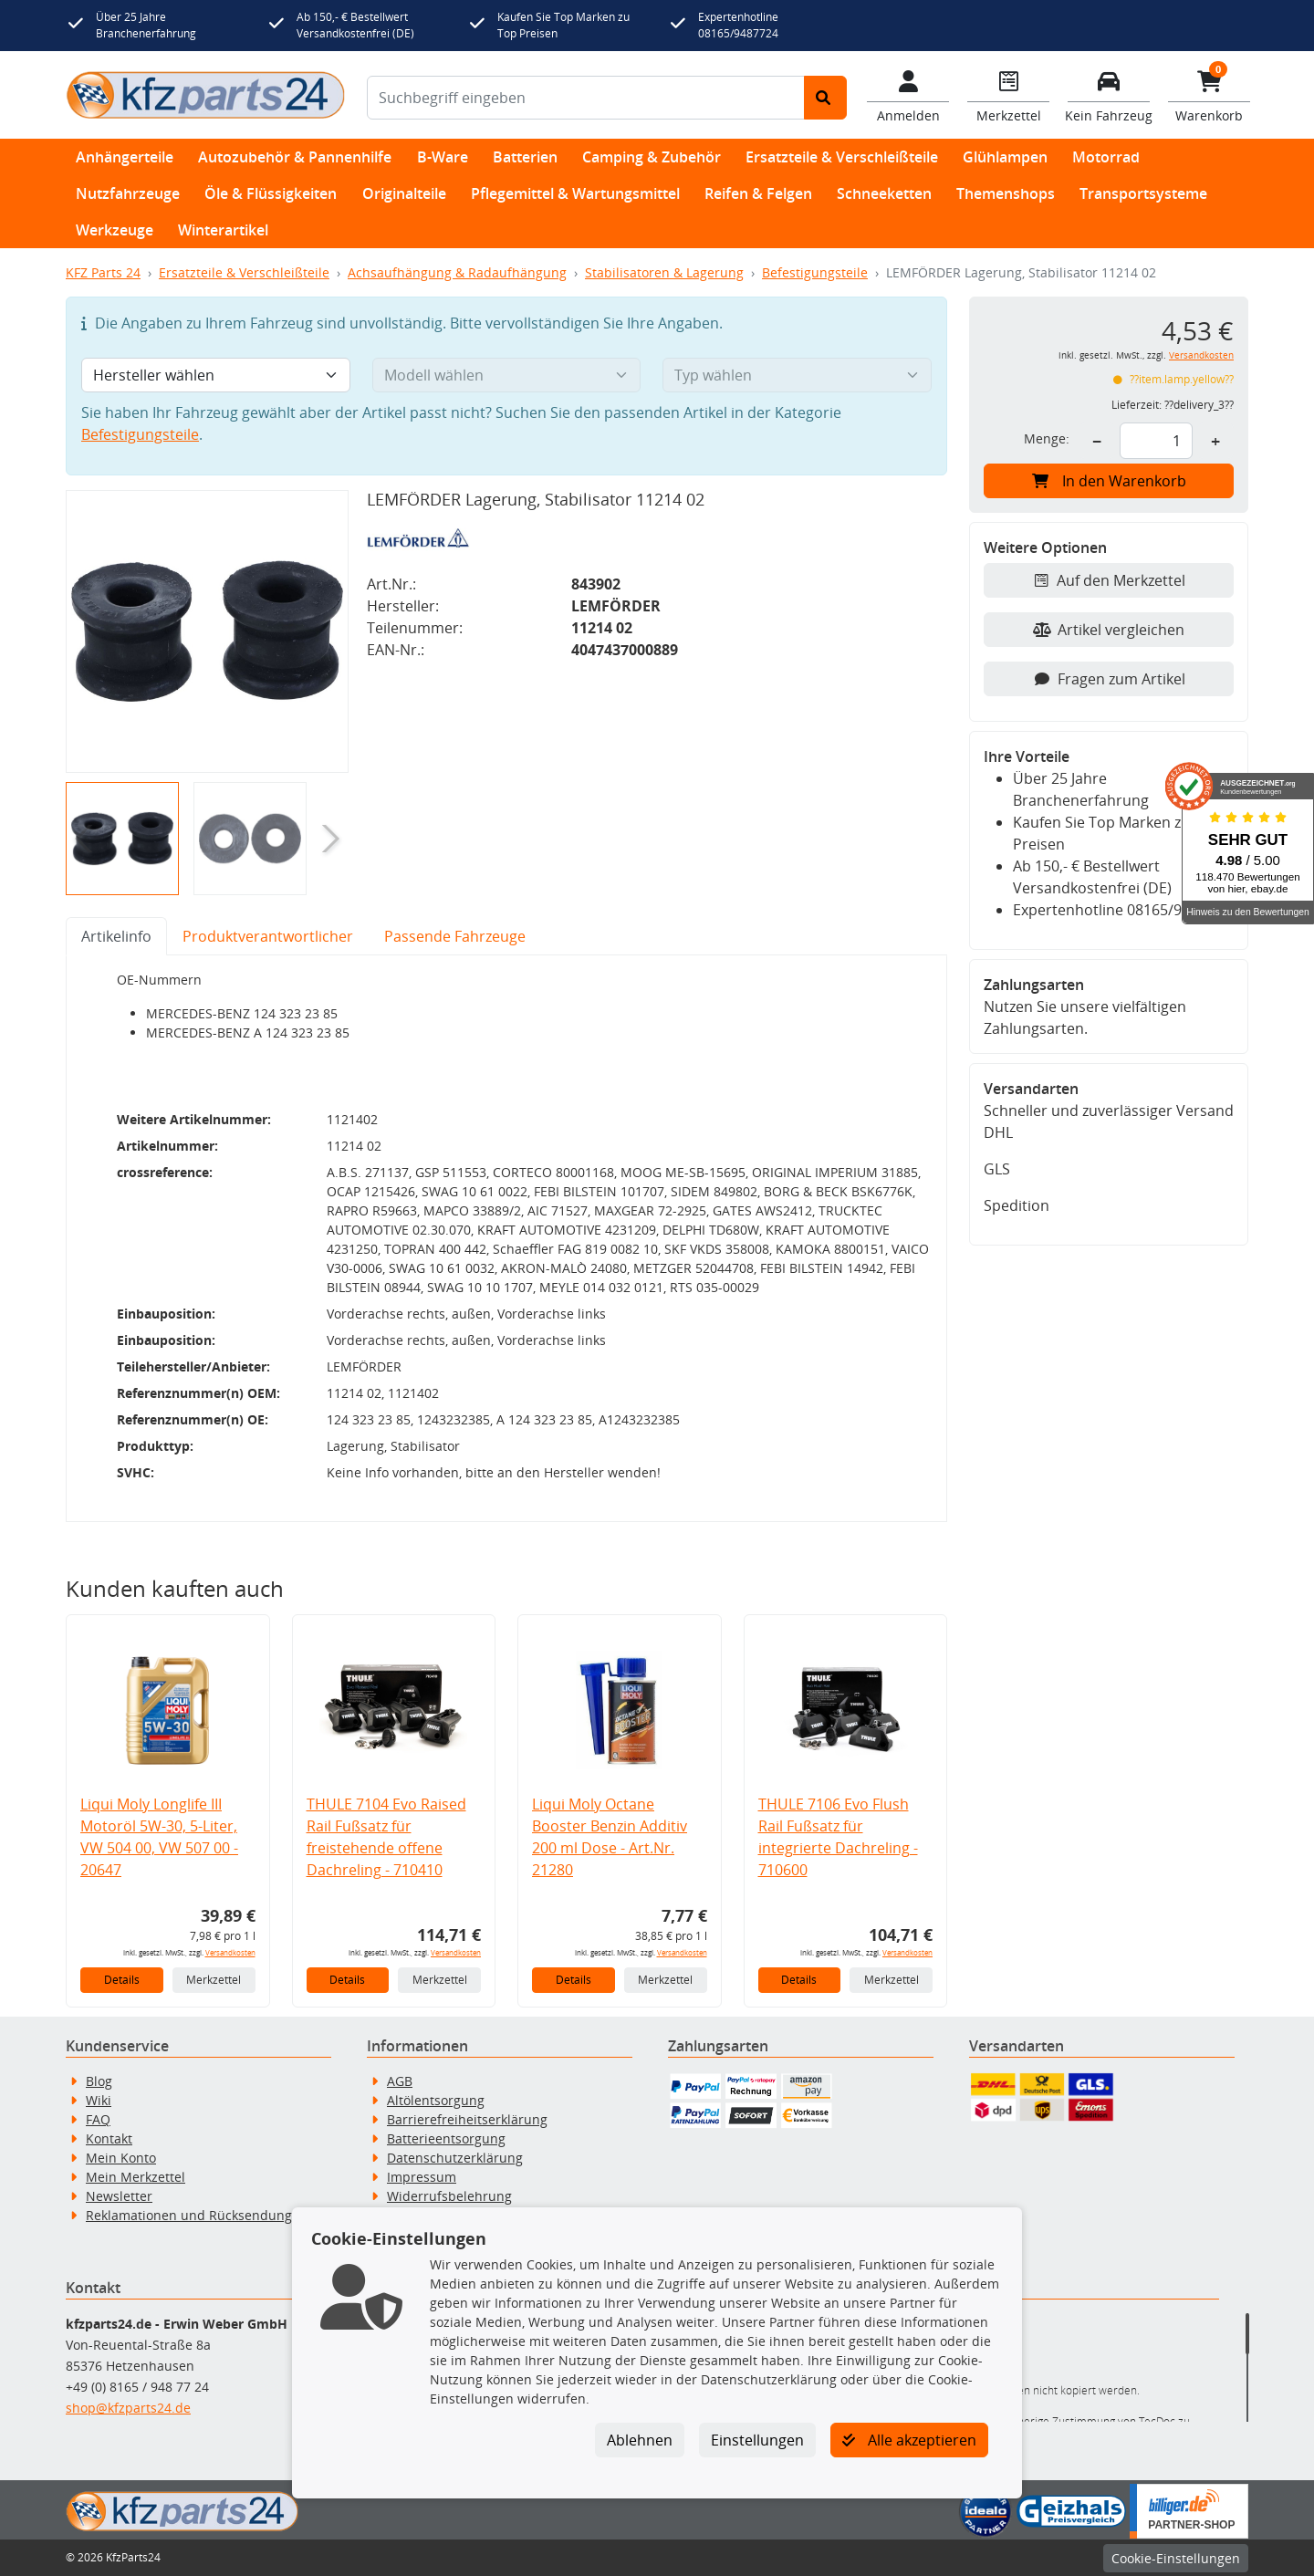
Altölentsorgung (436, 2100)
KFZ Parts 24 (103, 272)
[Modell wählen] (506, 375)
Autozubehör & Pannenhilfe (294, 157)
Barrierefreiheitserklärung (467, 2119)
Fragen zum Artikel (1109, 679)
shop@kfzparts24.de (128, 2407)
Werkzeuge (114, 230)
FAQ (98, 2119)
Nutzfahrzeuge (128, 193)
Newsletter (119, 2196)
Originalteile (404, 193)
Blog (99, 2081)
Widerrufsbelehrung (449, 2196)
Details (122, 1979)
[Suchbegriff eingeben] (586, 98)
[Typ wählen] (797, 375)
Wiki (98, 2100)
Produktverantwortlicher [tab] (267, 936)
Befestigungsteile (815, 272)
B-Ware (442, 157)
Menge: (1046, 438)
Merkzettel (213, 1979)
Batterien (525, 157)
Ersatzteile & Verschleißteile (842, 157)
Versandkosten (230, 1952)
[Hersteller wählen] (215, 375)
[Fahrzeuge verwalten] (1108, 95)
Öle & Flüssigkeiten (270, 193)
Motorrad (1106, 157)
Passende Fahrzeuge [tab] (455, 936)
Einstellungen (757, 2440)
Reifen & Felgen (758, 193)
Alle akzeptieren (909, 2440)
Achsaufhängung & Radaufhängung (457, 272)
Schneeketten (884, 193)
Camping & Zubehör (651, 157)
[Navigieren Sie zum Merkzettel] (1008, 95)
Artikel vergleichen (1108, 630)
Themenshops (1005, 193)
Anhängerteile (124, 157)
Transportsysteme (1143, 193)
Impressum (421, 2176)
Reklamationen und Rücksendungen (197, 2215)
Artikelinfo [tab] (116, 936)
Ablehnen (640, 2440)
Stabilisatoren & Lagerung (664, 272)
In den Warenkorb (1109, 481)
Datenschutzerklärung (455, 2157)
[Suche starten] (825, 98)
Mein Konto (121, 2157)
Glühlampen (1005, 157)
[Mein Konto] (908, 95)
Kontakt (109, 2138)
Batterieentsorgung (446, 2138)
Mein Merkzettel (135, 2176)
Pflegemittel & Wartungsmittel (575, 193)
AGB (399, 2081)
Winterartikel (223, 230)
